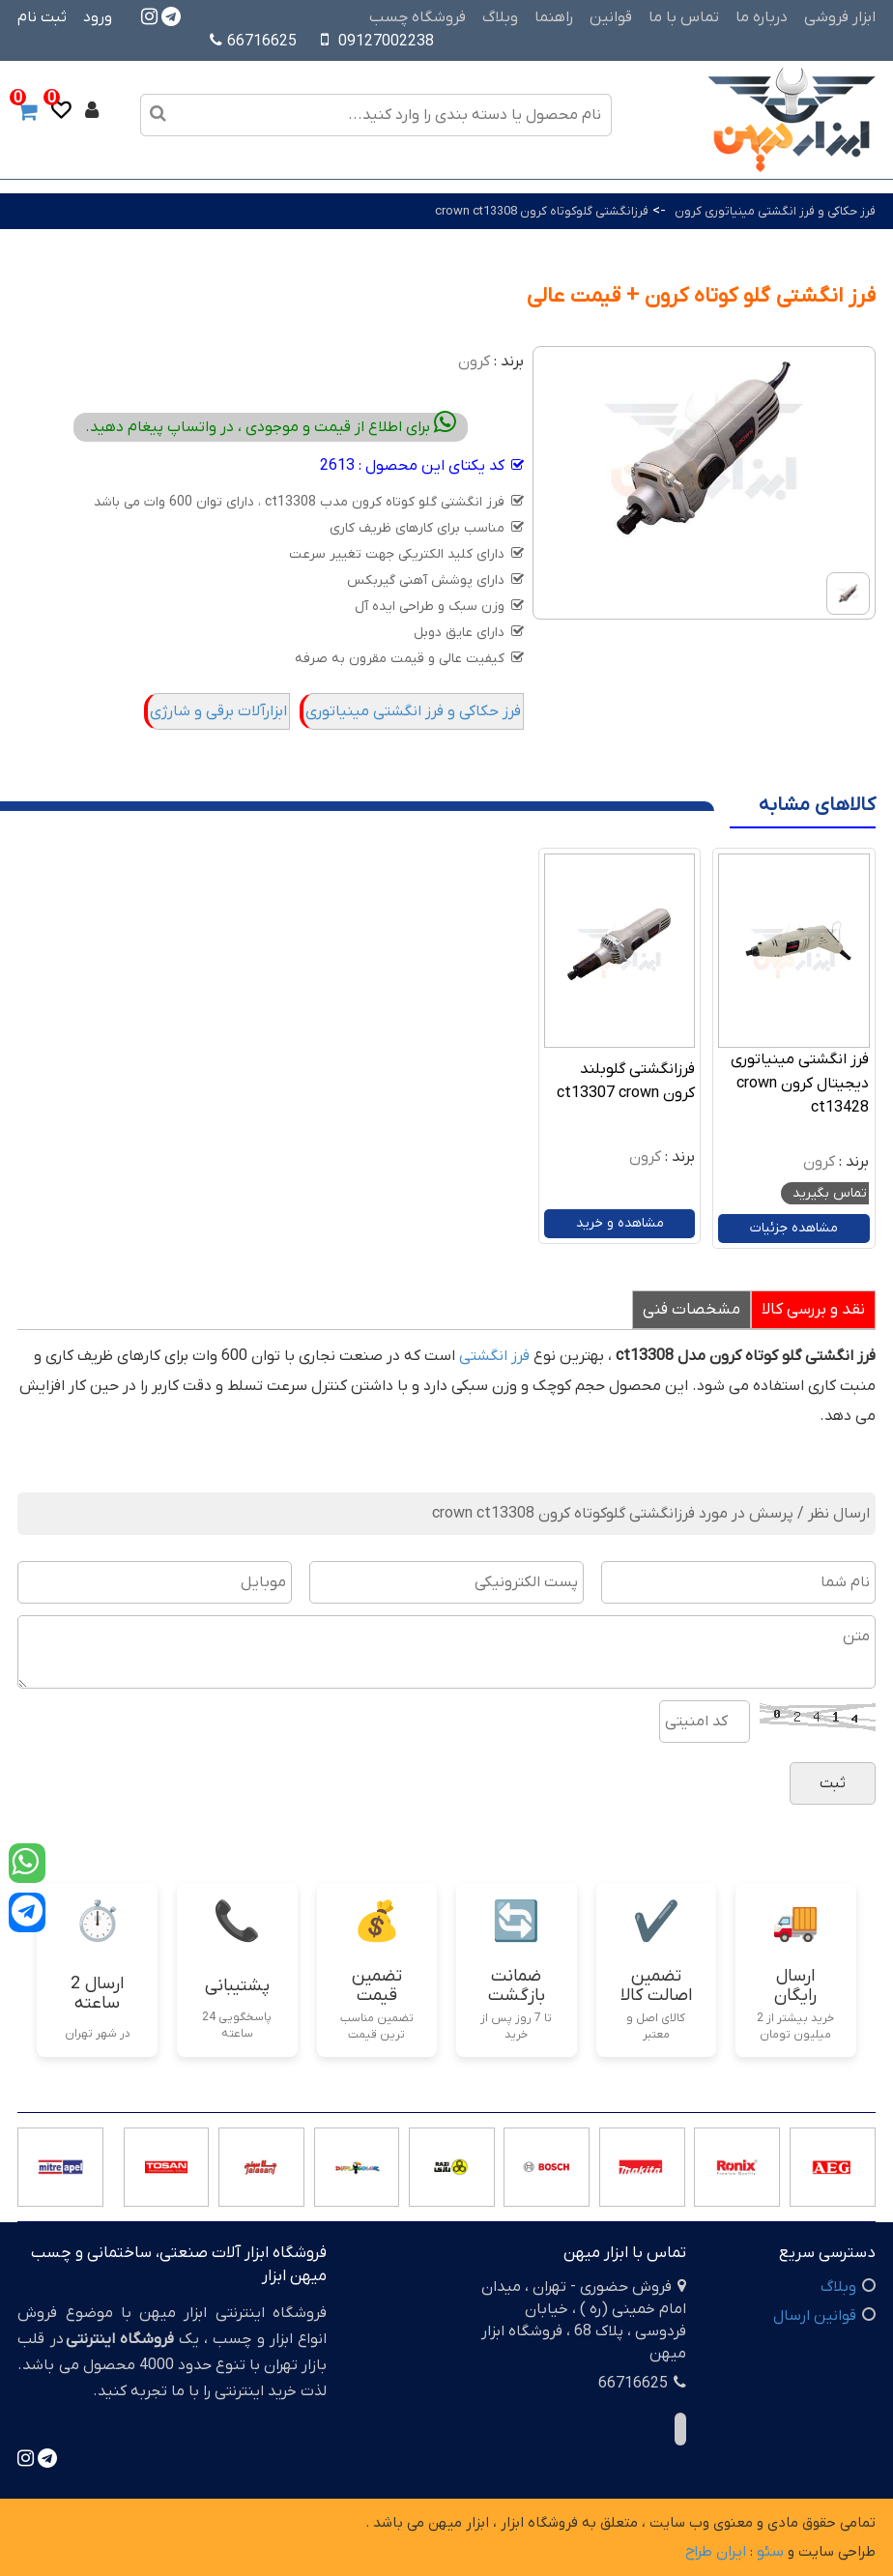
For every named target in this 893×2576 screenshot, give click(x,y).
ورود (97, 17)
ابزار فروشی (840, 17)
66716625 (253, 41)
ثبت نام (42, 17)
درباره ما (761, 17)
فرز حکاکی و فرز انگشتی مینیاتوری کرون (775, 211)
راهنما (553, 17)
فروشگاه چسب (417, 17)
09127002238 (386, 41)
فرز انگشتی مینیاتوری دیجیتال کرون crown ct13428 (800, 1083)
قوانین (611, 17)
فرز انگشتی (494, 1356)
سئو (770, 2552)
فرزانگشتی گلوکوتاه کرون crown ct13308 (541, 211)
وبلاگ (500, 17)
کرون (474, 361)
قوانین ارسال (814, 2316)
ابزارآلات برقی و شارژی (218, 711)
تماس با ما (683, 17)
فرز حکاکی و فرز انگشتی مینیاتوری (413, 711)
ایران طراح (715, 2552)
